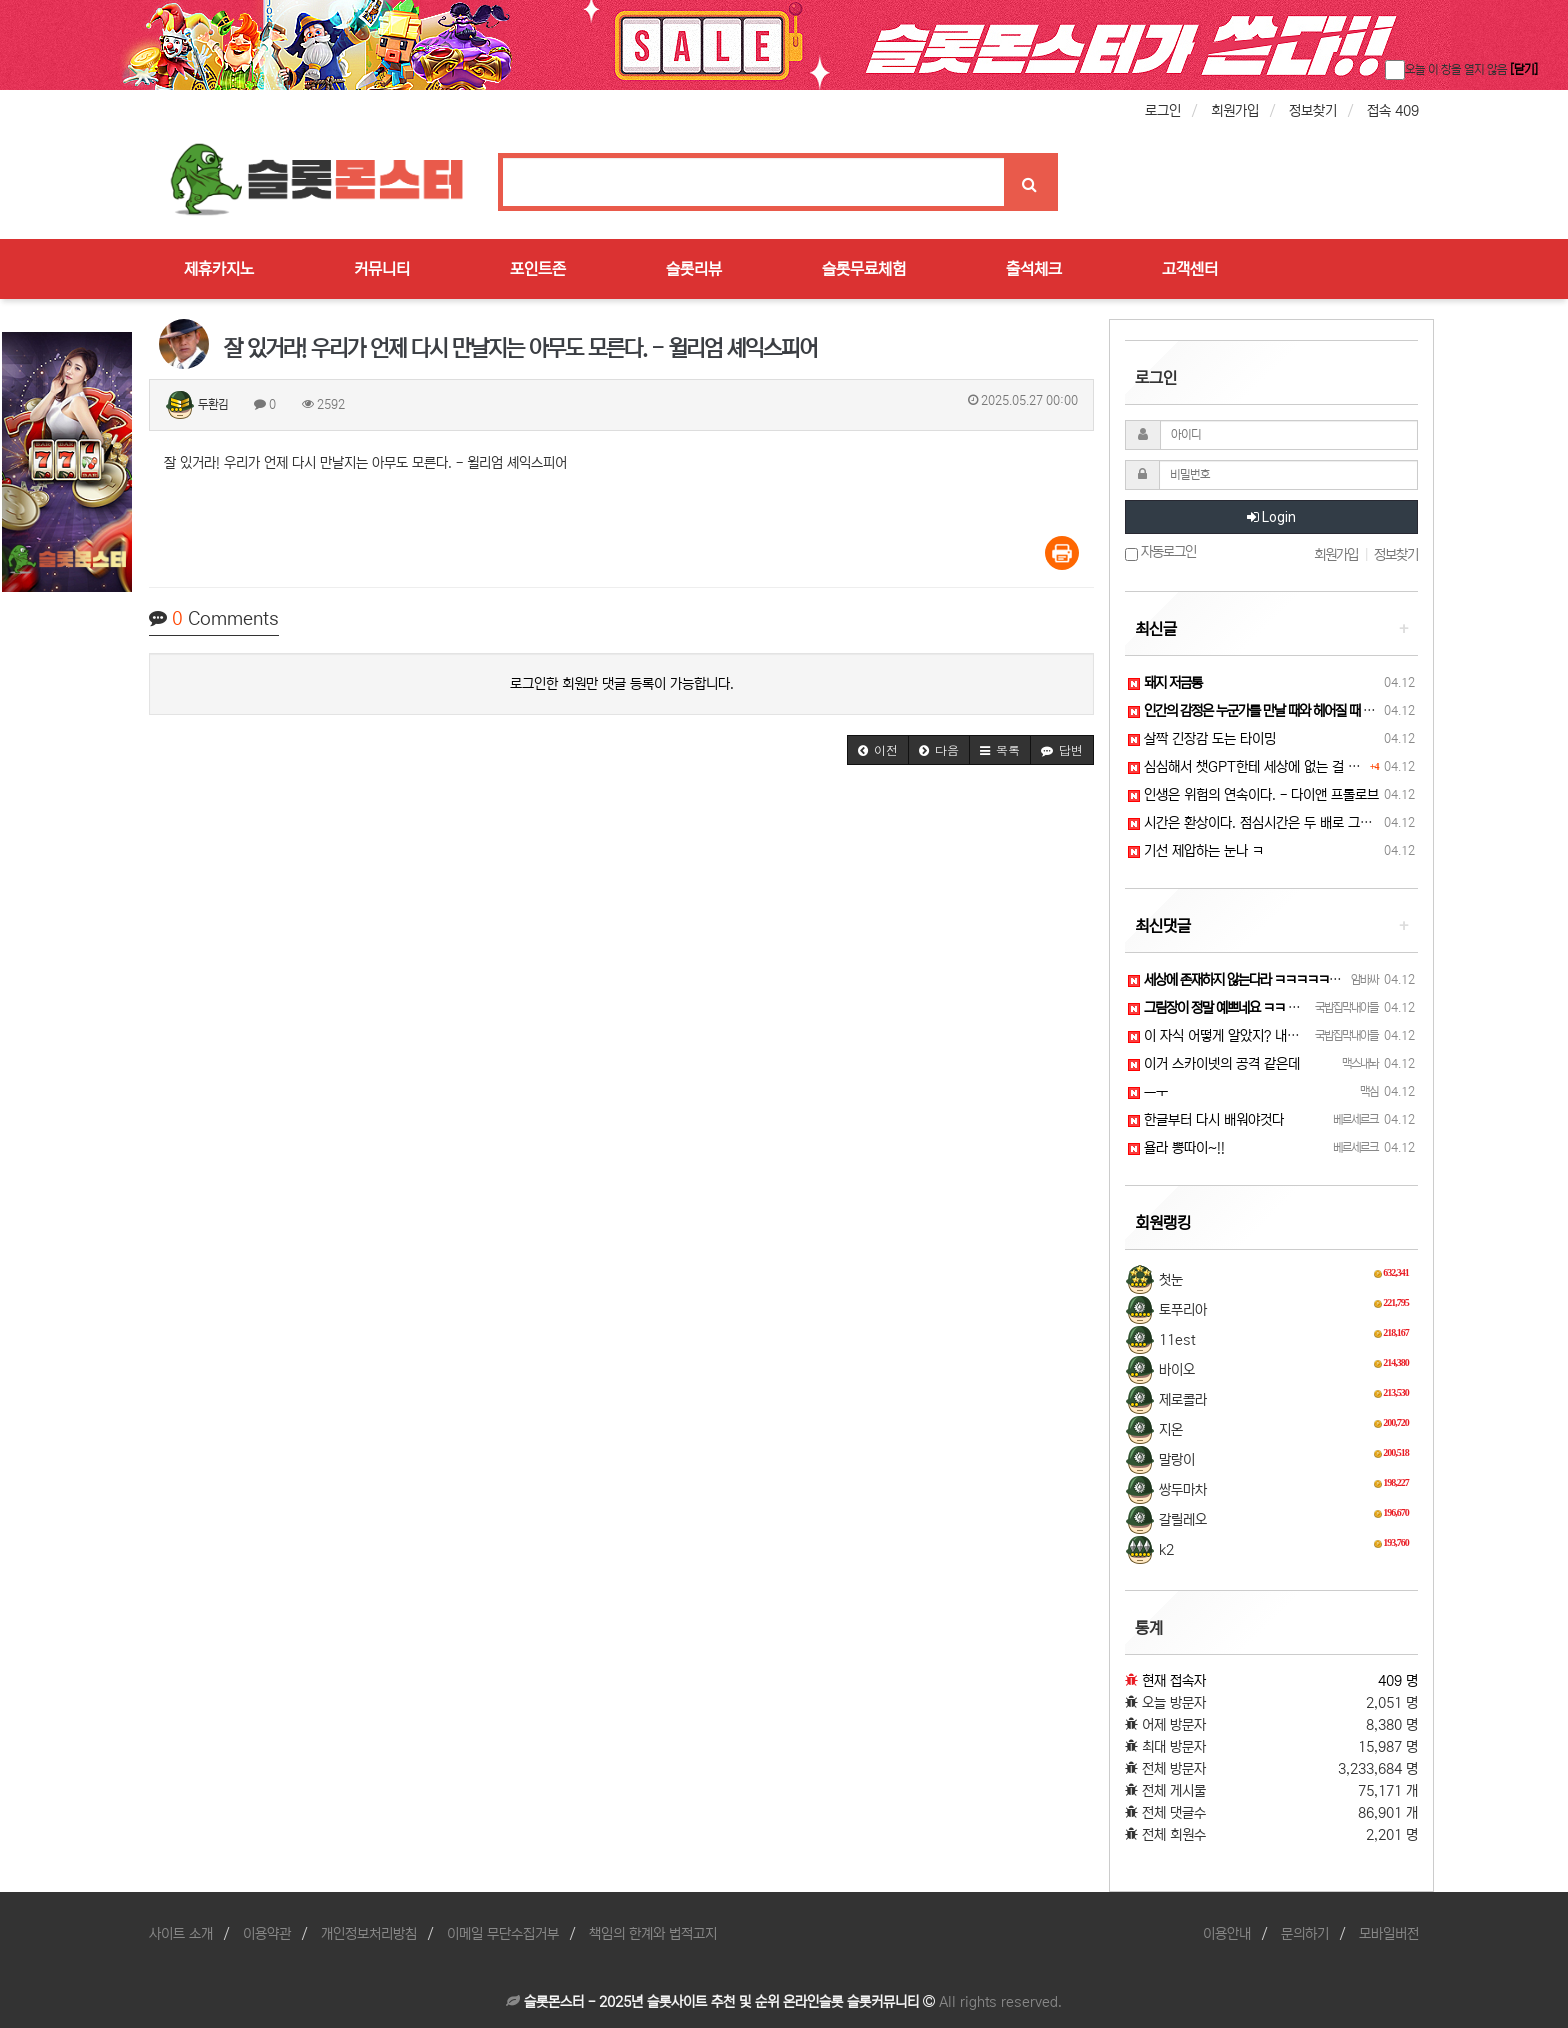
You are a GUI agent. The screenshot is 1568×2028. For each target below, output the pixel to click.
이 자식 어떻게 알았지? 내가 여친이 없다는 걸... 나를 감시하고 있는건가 (1333, 1036)
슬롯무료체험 (864, 269)
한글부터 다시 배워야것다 (1206, 1120)
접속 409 (1393, 111)
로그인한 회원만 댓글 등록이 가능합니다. (622, 684)
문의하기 (1305, 1934)
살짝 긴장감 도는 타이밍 (1202, 739)
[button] (878, 750)
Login (1271, 517)
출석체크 (1034, 269)
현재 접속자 (1174, 1681)
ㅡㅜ (1148, 1092)
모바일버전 (1389, 1934)
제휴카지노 (219, 269)
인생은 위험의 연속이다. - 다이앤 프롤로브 (1253, 795)
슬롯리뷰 (694, 269)
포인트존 (538, 269)
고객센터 (1190, 269)
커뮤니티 (382, 269)
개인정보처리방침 (369, 1934)
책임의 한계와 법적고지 (653, 1934)
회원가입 (1235, 111)
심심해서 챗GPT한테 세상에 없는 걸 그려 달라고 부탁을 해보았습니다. (1330, 767)
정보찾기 (1313, 111)
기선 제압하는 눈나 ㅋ (1196, 851)
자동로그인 (1160, 552)
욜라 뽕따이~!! (1176, 1148)
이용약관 (267, 1934)
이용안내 (1227, 1934)
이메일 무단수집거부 (503, 1934)
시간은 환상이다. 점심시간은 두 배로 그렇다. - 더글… (1284, 823)
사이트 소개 (181, 1934)
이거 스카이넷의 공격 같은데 (1214, 1064)
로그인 (1163, 111)
